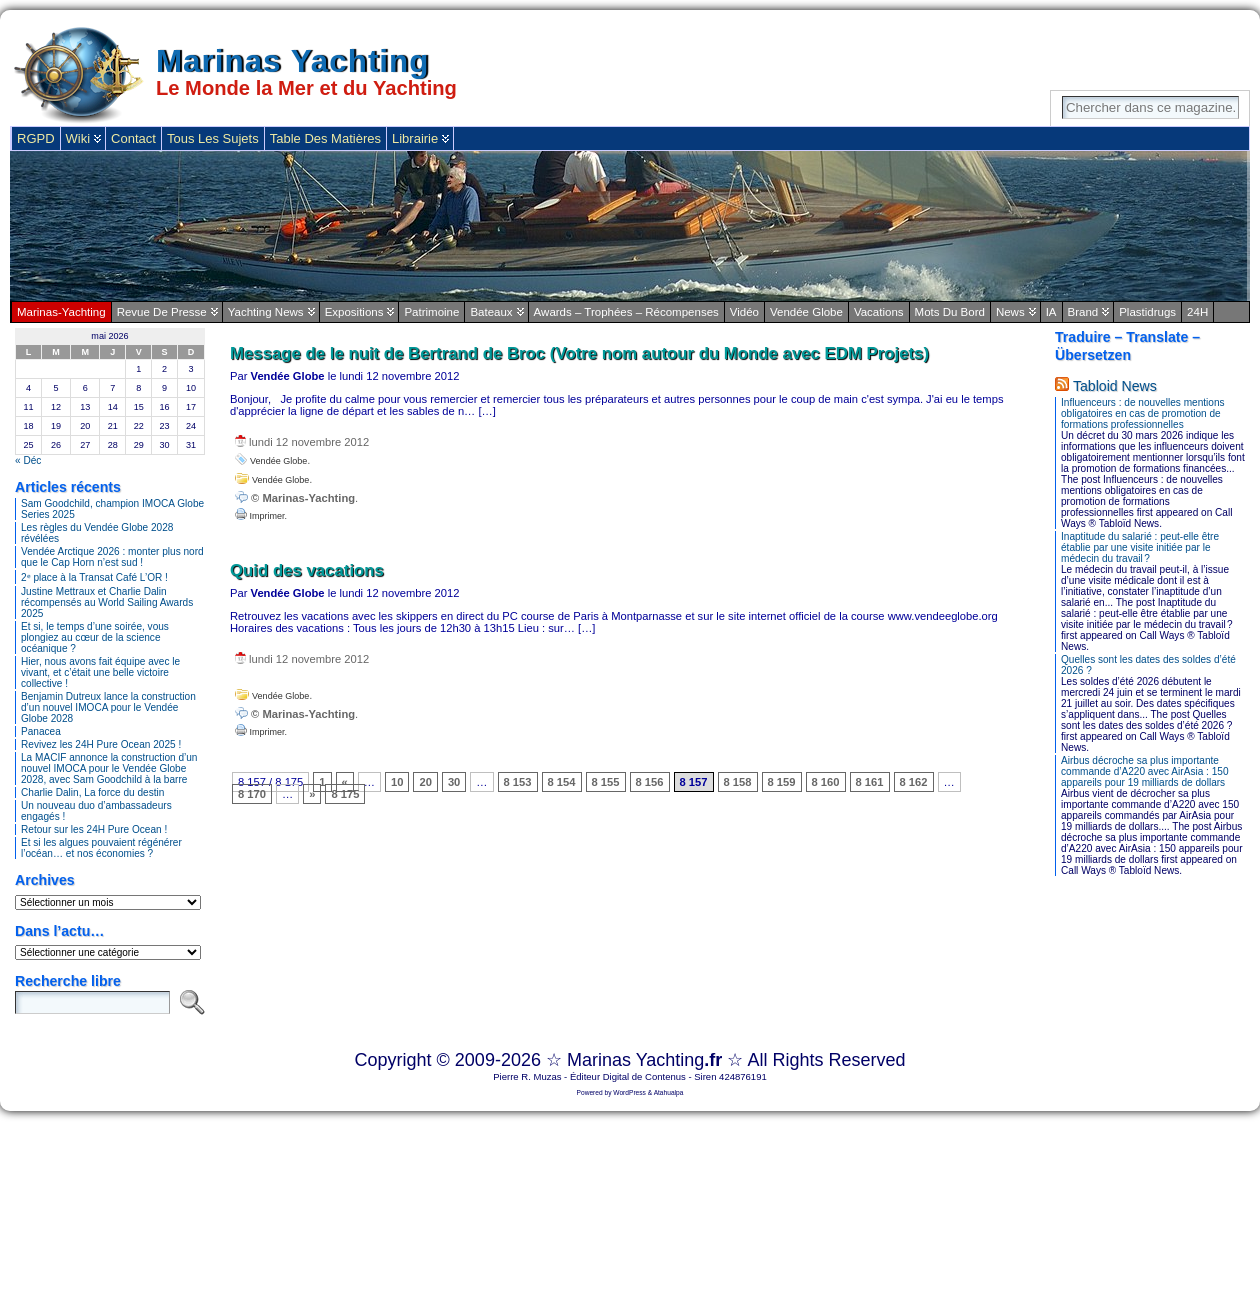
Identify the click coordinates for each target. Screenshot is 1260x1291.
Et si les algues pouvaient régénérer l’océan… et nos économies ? (101, 848)
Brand (1083, 312)
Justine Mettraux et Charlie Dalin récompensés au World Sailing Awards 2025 (107, 602)
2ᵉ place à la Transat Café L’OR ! (94, 577)
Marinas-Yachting (61, 312)
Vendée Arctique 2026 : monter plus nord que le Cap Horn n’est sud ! (112, 557)
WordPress (629, 1092)
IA (1051, 312)
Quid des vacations (307, 570)
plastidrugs (1147, 312)
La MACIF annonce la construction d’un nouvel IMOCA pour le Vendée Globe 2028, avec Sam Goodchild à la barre (109, 768)
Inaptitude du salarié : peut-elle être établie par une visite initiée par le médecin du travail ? (1140, 547)
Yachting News (266, 312)
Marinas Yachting (292, 61)
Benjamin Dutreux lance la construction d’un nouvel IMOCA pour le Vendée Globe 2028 (108, 707)
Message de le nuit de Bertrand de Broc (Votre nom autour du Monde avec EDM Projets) (579, 353)
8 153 (518, 782)
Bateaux (491, 312)
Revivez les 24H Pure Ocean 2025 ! (101, 744)
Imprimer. (261, 516)
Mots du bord (950, 312)
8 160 (826, 782)
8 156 (650, 782)
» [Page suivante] (312, 794)
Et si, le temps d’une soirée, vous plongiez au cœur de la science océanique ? (95, 637)
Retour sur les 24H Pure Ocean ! (94, 829)
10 (397, 782)
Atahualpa (669, 1092)
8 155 (606, 782)
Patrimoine (431, 312)
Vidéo (744, 312)
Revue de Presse (162, 312)
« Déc (28, 460)
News (1010, 312)
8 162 (914, 782)
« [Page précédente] (345, 782)
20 (425, 782)
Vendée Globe (806, 312)
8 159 (782, 782)
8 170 (252, 794)
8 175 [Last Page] (345, 794)
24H (1197, 312)
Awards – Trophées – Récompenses (626, 312)
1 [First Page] (322, 782)
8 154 (562, 782)
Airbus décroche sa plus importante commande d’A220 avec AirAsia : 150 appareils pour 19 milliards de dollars (1145, 771)
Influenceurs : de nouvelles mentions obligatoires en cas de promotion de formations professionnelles (1143, 413)
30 (454, 782)
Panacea (41, 731)
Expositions (354, 312)
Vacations (879, 312)
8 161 (870, 782)
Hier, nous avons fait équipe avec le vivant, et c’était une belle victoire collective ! (100, 672)
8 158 (738, 782)
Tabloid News (1115, 386)
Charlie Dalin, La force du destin (92, 792)
